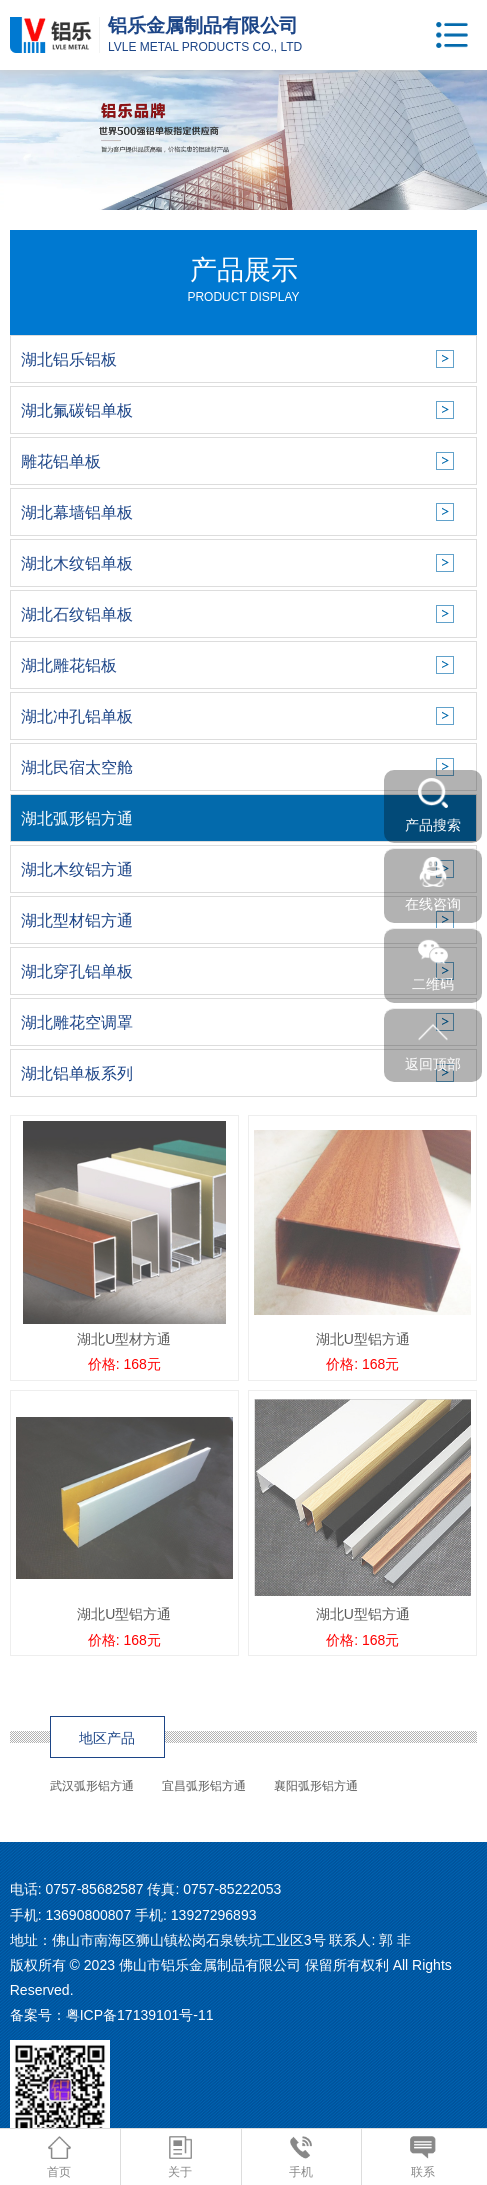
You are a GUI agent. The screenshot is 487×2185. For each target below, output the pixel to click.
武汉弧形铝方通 (92, 1786)
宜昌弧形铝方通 (204, 1786)
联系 (422, 2157)
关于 (180, 2157)
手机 (301, 2157)
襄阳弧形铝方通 (316, 1786)
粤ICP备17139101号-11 (140, 2015)
